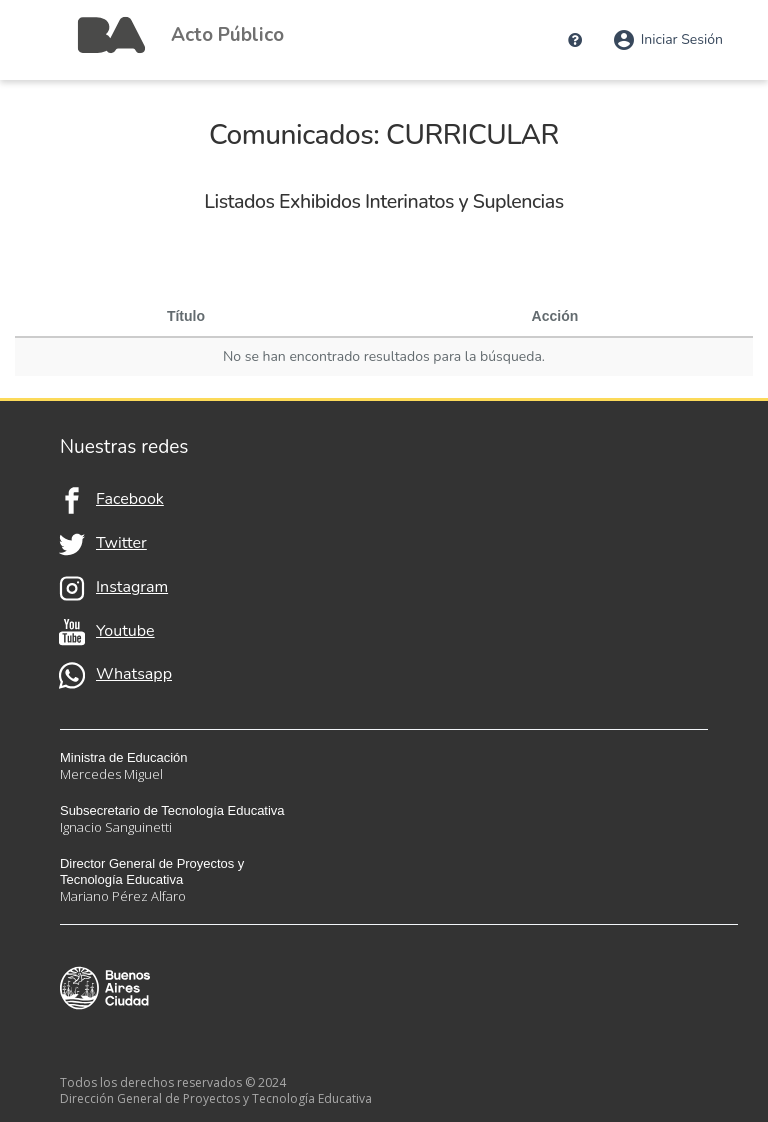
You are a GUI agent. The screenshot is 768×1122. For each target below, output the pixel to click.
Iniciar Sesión (667, 40)
